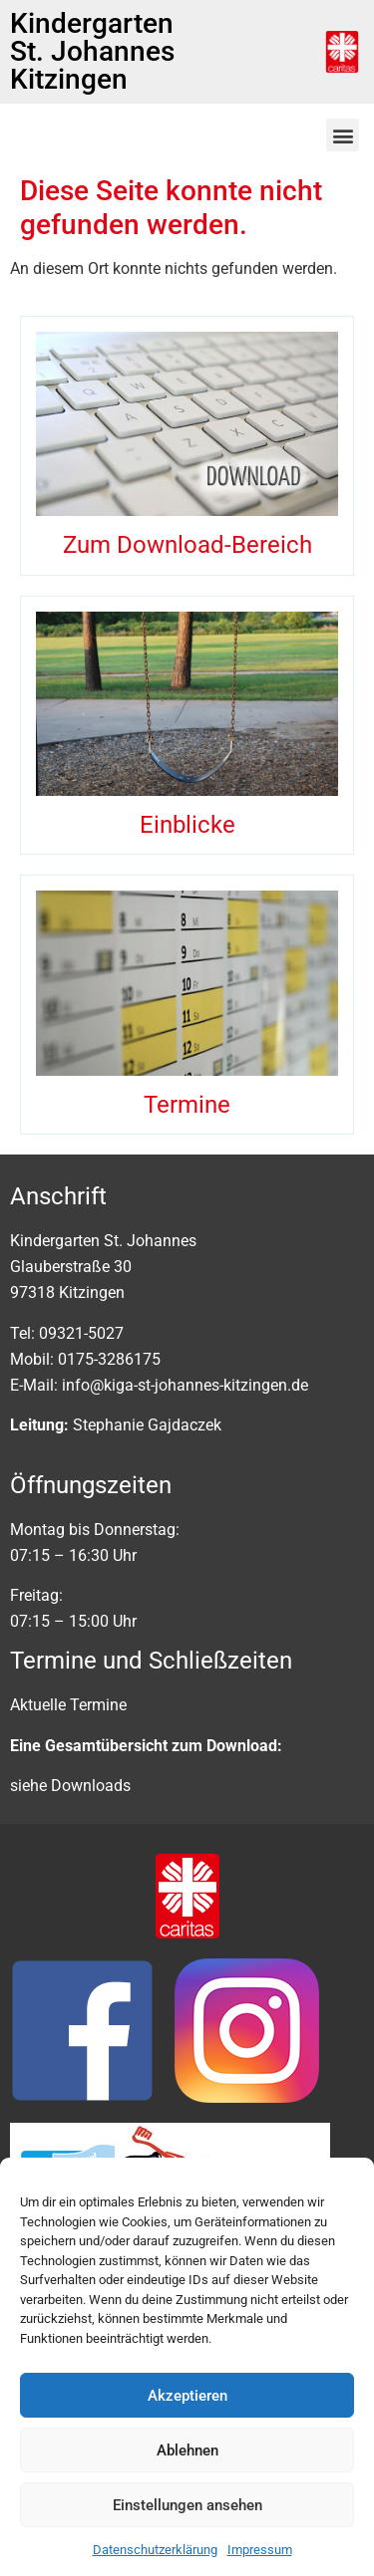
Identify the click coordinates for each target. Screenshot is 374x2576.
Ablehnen (187, 2450)
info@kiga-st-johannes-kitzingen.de (185, 1385)
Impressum (259, 2549)
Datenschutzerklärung (155, 2549)
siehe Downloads (70, 1785)
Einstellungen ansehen (187, 2505)
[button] (342, 135)
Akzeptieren (187, 2396)
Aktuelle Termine (68, 1704)
